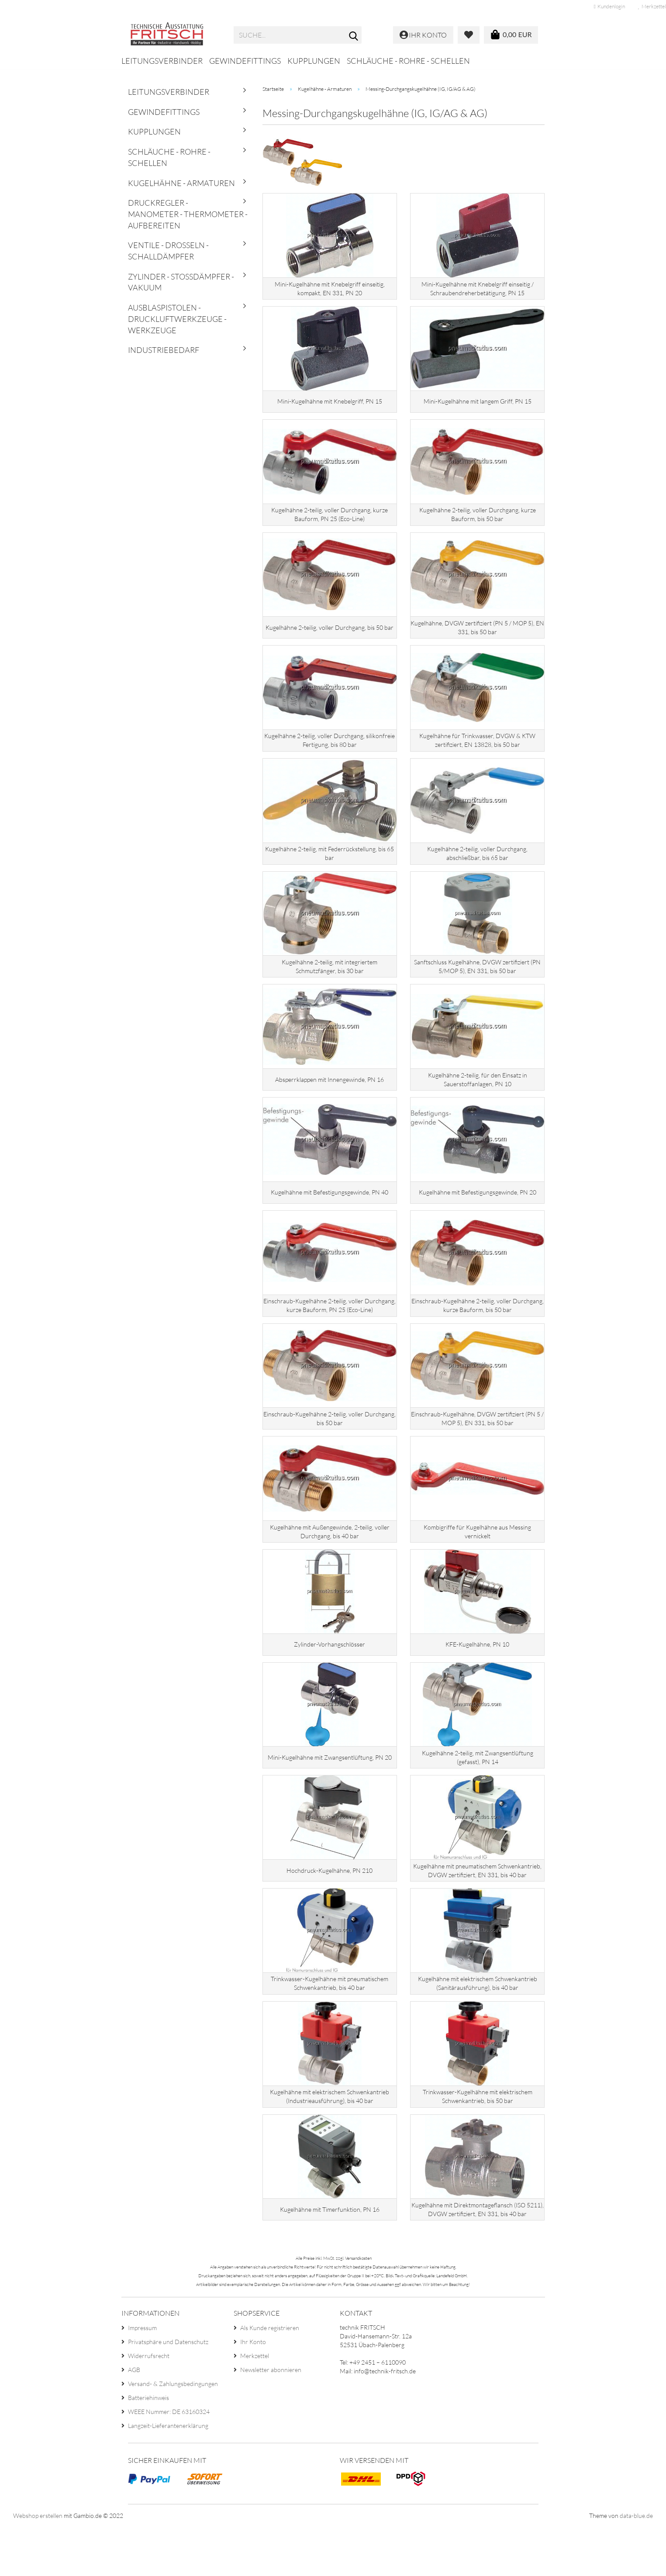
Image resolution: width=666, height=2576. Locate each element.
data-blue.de (636, 2565)
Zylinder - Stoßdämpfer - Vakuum (181, 282)
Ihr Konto (253, 2391)
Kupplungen (313, 61)
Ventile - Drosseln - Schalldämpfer (168, 250)
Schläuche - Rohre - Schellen (408, 61)
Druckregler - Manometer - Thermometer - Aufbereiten (188, 214)
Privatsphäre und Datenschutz (168, 2391)
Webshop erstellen (37, 2565)
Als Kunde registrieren (269, 2377)
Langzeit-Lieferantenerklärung (168, 2475)
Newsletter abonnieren (270, 2419)
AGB (134, 2419)
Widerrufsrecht (148, 2405)
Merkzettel (254, 2405)
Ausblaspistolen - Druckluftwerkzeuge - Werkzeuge (177, 319)
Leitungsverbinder (162, 61)
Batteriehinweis (148, 2447)
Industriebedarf (163, 350)
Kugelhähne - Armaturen (181, 183)
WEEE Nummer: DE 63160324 (169, 2461)
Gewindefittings (245, 61)
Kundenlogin (609, 6)
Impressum (142, 2377)
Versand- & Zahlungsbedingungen (173, 2433)
